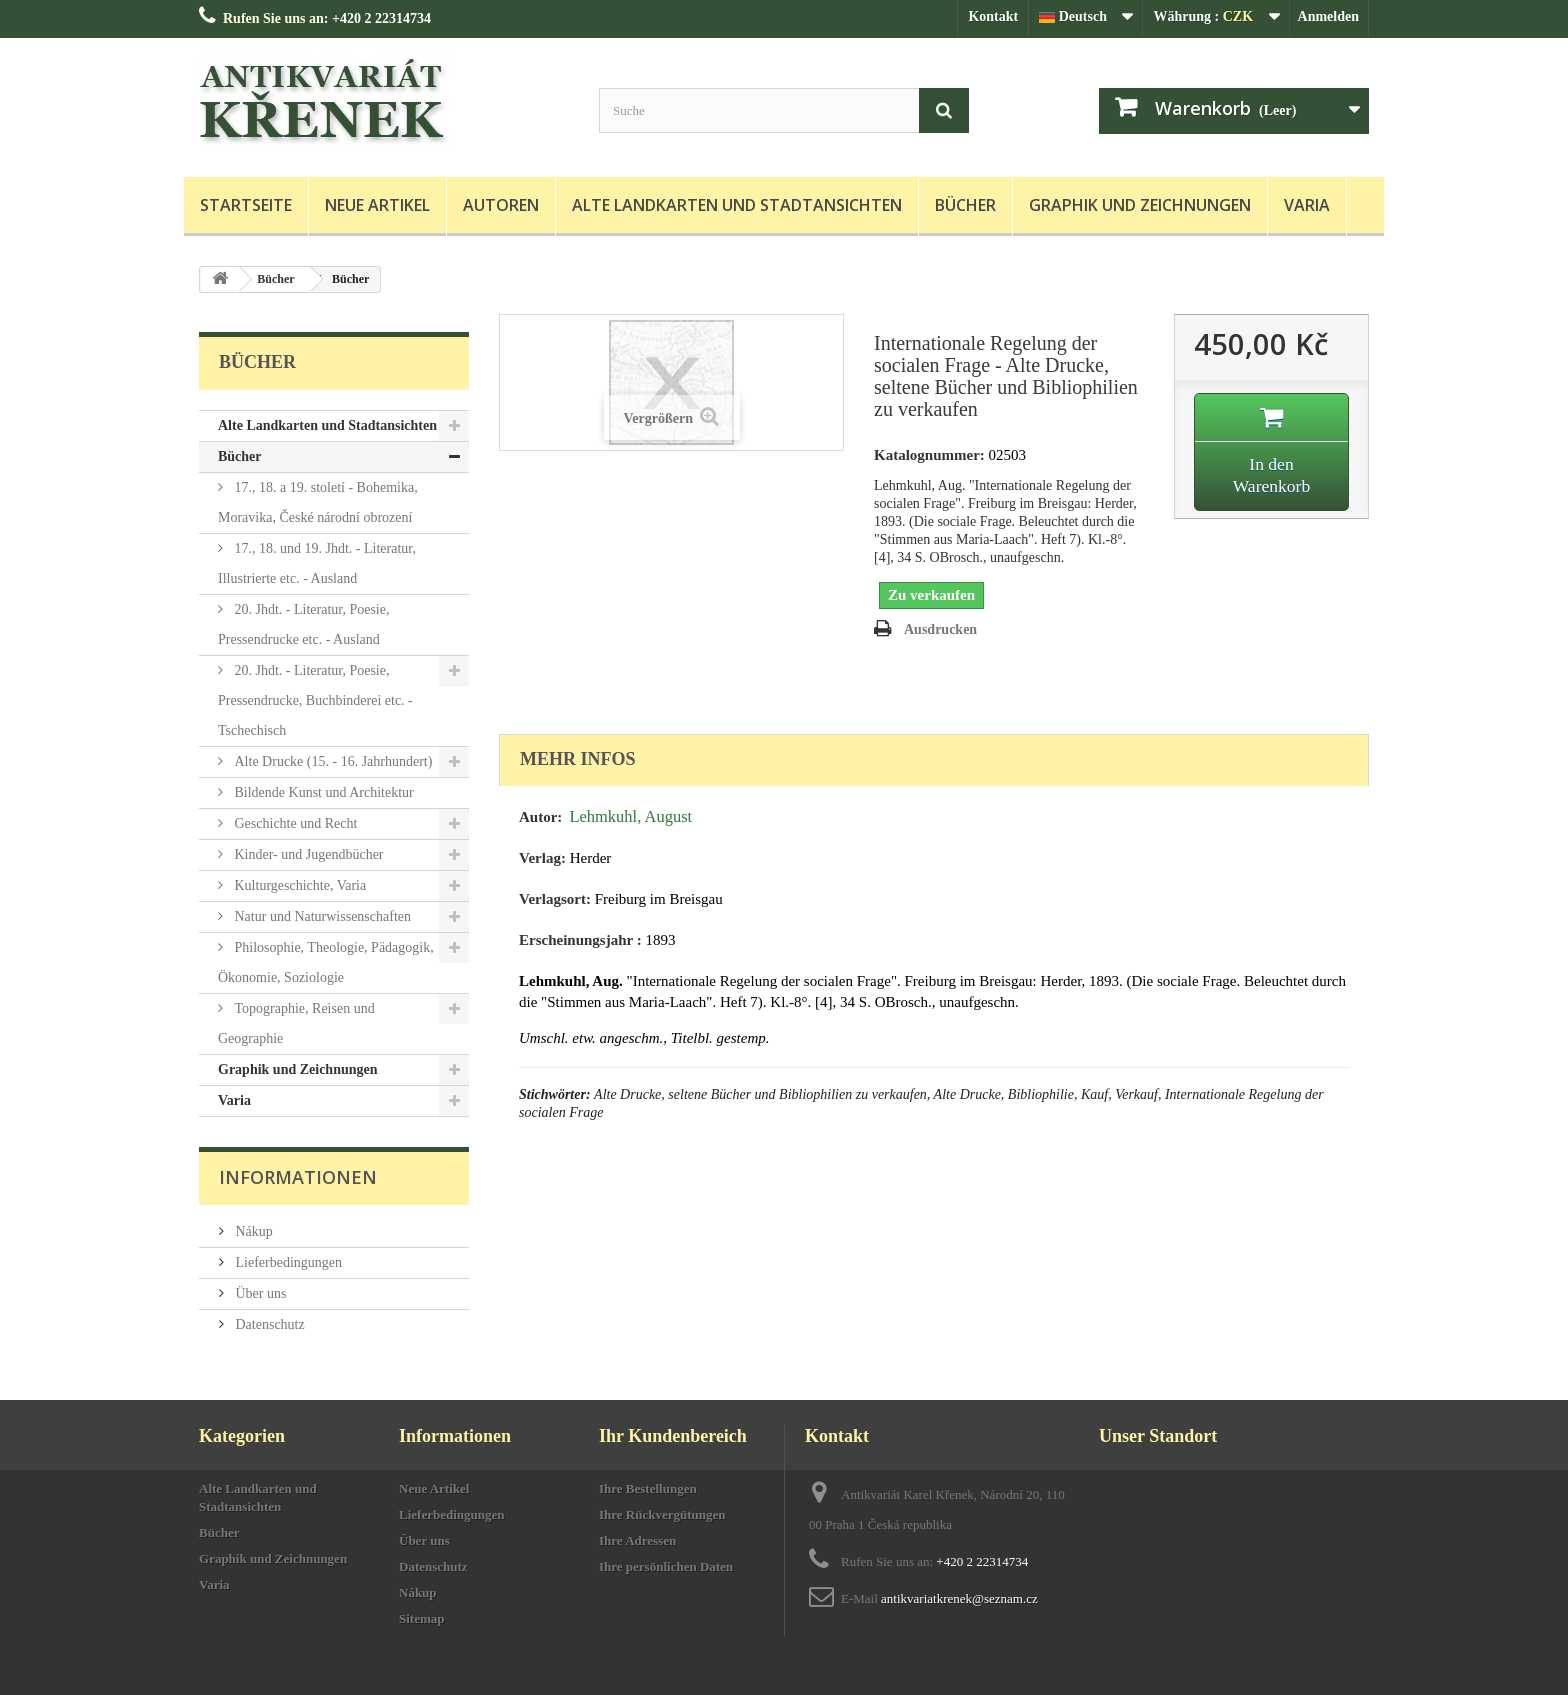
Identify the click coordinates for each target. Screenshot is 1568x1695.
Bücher (965, 205)
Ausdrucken (940, 629)
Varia (1307, 205)
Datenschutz (268, 1324)
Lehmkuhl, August (630, 816)
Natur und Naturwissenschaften (321, 916)
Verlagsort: (555, 899)
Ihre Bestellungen (648, 1488)
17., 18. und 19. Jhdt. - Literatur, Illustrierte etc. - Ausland (317, 563)
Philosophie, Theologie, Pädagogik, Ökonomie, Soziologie (326, 962)
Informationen (298, 1177)
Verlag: (542, 858)
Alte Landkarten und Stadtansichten (737, 205)
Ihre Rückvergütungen (662, 1514)
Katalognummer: (929, 455)
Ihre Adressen (637, 1540)
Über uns (259, 1293)
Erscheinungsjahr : (580, 940)
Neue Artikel (377, 205)
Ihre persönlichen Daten (666, 1566)
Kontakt (993, 16)
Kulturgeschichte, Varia (298, 885)
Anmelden (1328, 16)
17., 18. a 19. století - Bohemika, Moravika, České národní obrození (318, 502)
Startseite (246, 205)
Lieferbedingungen (287, 1262)
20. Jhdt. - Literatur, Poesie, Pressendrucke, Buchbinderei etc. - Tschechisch (315, 700)
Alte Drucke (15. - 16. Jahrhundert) (331, 761)
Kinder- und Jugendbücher (307, 854)
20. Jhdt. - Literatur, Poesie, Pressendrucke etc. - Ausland (303, 624)
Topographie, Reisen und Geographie (296, 1023)
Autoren (501, 205)
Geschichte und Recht (294, 823)
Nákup (252, 1231)
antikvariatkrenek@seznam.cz (959, 1598)
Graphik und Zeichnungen (1140, 205)
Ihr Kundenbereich (673, 1436)
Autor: (540, 817)
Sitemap (422, 1618)
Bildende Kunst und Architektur (322, 792)
